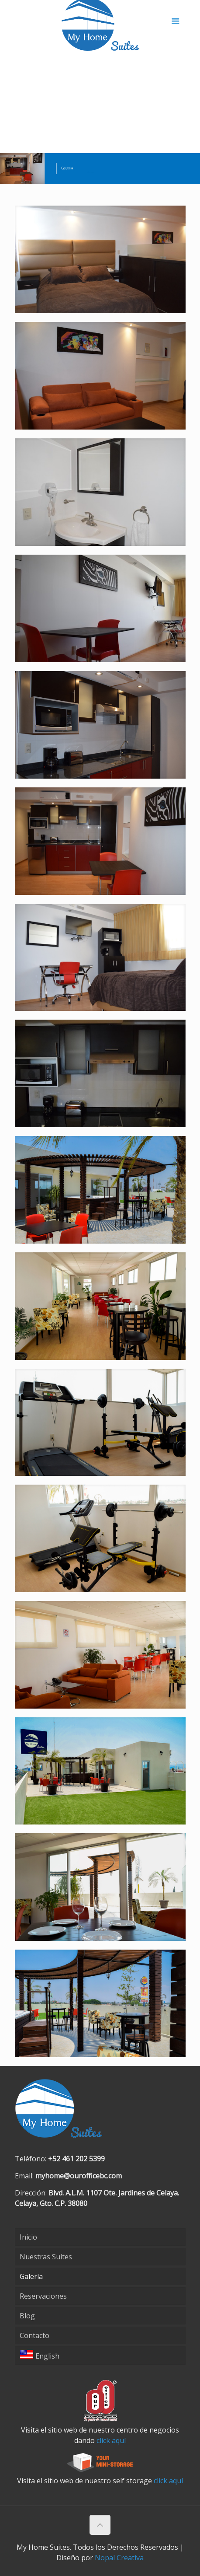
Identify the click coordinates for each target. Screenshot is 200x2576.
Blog (27, 2316)
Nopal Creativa (119, 2557)
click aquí (111, 2440)
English (39, 2355)
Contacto (34, 2335)
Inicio (28, 2237)
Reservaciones (43, 2296)
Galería (31, 2276)
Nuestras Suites (46, 2256)
